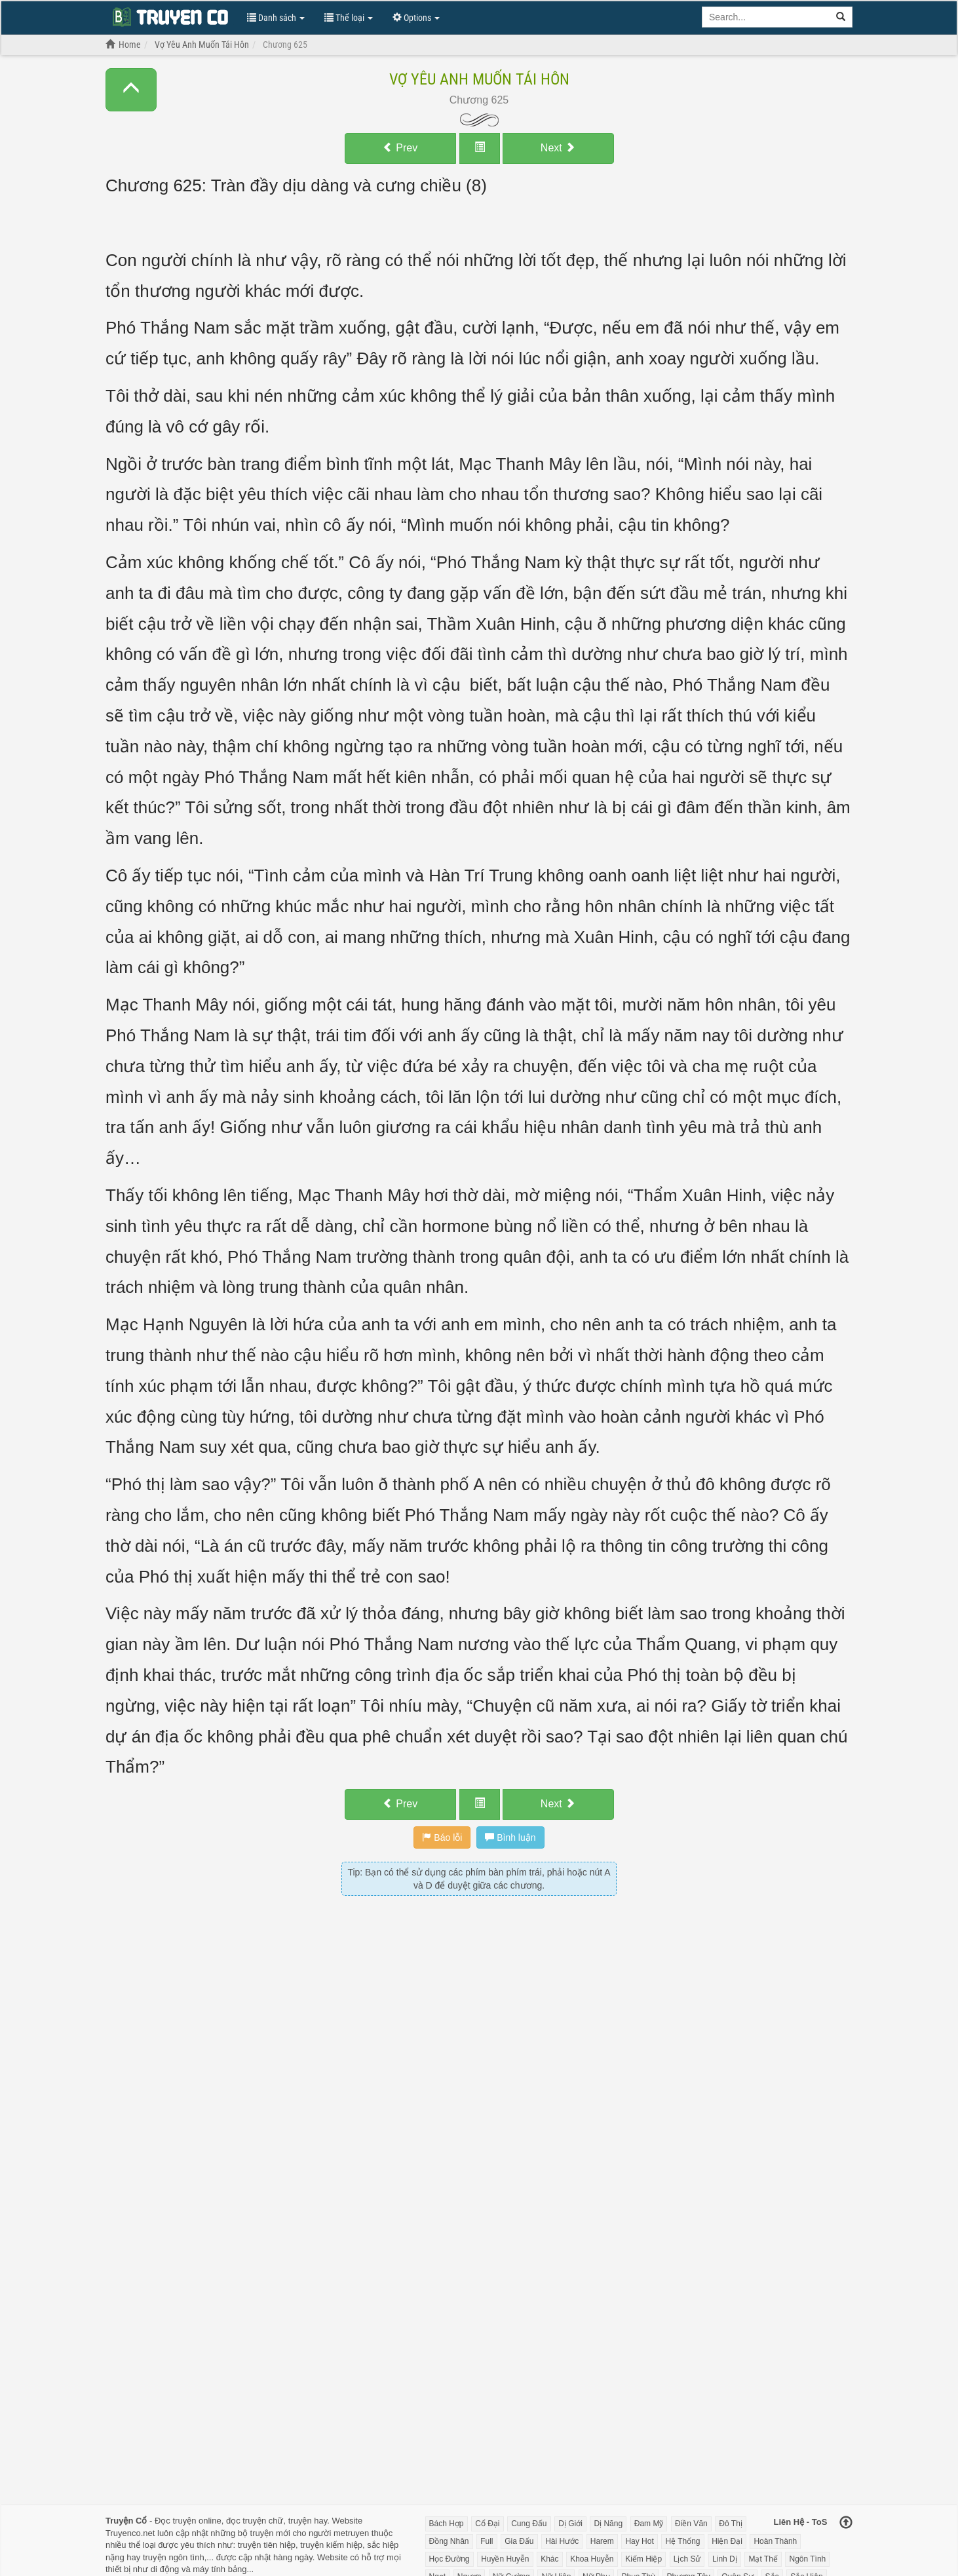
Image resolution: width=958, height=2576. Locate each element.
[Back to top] (846, 2523)
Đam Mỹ (649, 2523)
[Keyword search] (766, 17)
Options (416, 17)
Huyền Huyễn (505, 2559)
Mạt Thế (762, 2559)
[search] (841, 17)
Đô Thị (730, 2523)
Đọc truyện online (188, 2521)
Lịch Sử (687, 2559)
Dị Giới (570, 2523)
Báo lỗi (442, 1837)
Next (558, 147)
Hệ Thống (682, 2541)
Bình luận (510, 1837)
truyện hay (308, 2521)
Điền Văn (691, 2523)
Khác (549, 2559)
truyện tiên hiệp (267, 2545)
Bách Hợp (446, 2523)
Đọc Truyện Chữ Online (169, 16)
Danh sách (276, 17)
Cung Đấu (528, 2523)
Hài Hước (562, 2541)
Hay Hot (639, 2541)
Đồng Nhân (449, 2541)
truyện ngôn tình (173, 2557)
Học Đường (449, 2559)
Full (486, 2541)
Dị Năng (608, 2523)
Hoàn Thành (775, 2541)
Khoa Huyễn (591, 2559)
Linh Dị (724, 2559)
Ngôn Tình (807, 2559)
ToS (820, 2522)
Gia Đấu (519, 2541)
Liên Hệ (788, 2522)
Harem (602, 2541)
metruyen (351, 2533)
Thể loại (348, 17)
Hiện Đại (727, 2541)
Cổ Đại (487, 2523)
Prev (400, 147)
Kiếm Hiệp (643, 2559)
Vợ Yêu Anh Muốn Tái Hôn (479, 79)
